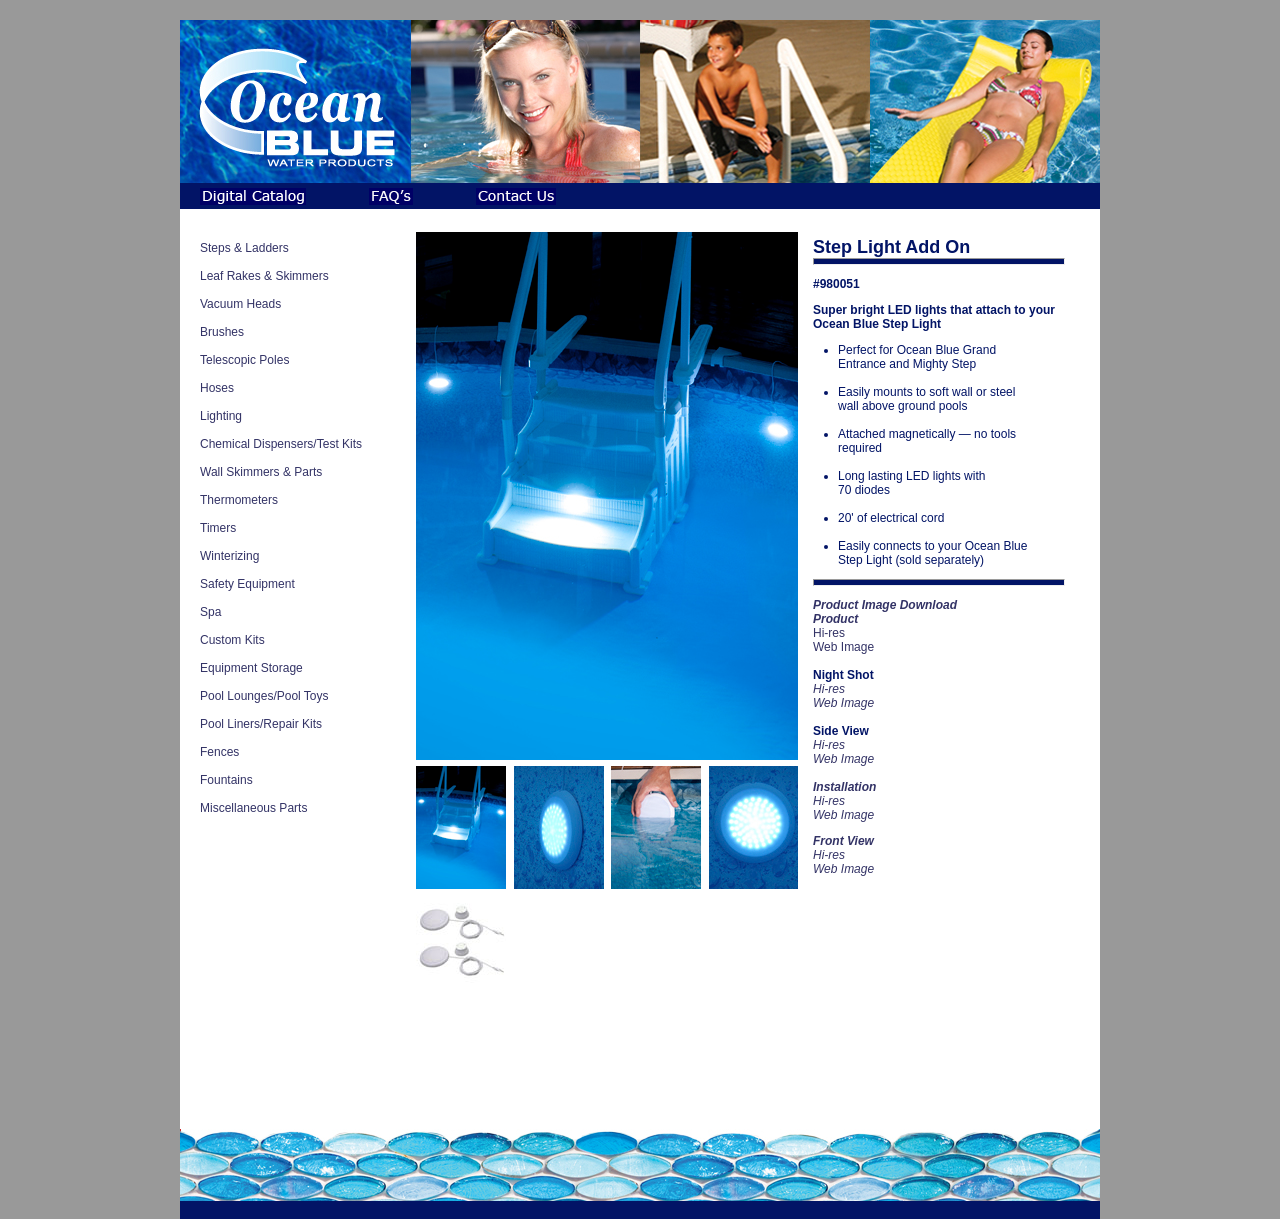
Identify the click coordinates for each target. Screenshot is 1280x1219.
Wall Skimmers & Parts (261, 472)
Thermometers (239, 500)
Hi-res (829, 633)
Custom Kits (232, 640)
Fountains (226, 780)
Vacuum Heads (240, 304)
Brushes (222, 332)
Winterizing (229, 556)
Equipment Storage (251, 668)
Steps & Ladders (244, 248)
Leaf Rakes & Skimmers (264, 276)
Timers (218, 528)
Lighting (221, 416)
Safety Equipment (247, 584)
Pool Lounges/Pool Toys (264, 696)
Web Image (843, 647)
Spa (210, 612)
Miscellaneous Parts (253, 808)
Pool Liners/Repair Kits (261, 724)
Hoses (217, 388)
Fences (219, 752)
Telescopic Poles (244, 360)
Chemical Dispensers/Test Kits (281, 444)
